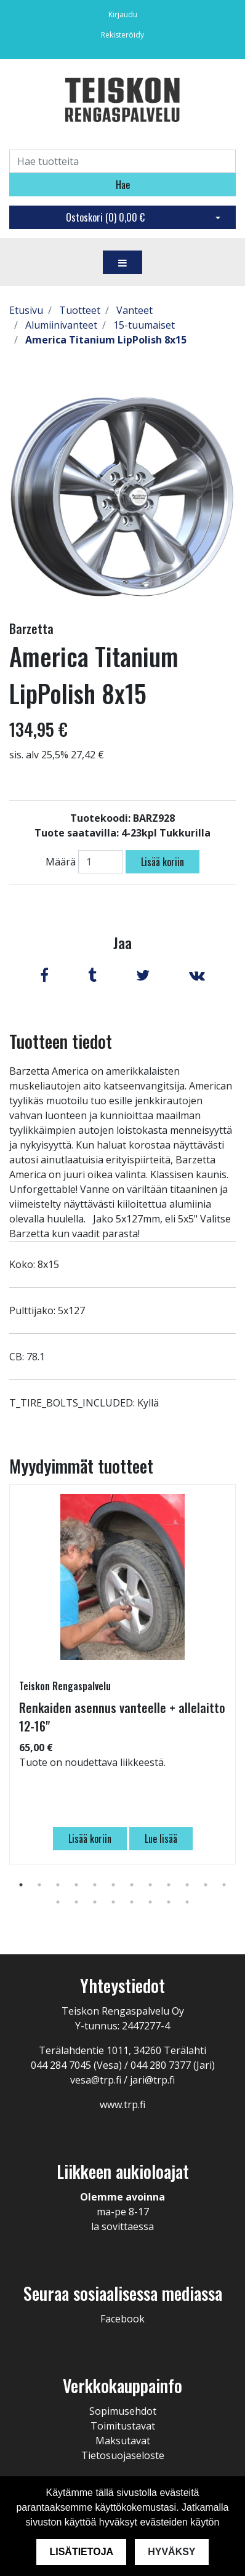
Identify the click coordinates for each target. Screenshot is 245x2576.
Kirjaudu (122, 14)
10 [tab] (187, 1885)
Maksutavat (122, 2440)
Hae (123, 184)
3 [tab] (58, 1885)
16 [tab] (113, 1902)
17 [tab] (132, 1902)
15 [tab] (95, 1902)
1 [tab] (21, 1885)
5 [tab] (95, 1885)
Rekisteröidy (122, 35)
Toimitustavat (122, 2426)
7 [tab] (132, 1885)
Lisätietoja (81, 2551)
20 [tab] (187, 1902)
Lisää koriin (162, 861)
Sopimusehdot (122, 2411)
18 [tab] (150, 1902)
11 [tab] (205, 1885)
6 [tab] (113, 1885)
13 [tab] (58, 1902)
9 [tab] (169, 1885)
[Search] (122, 161)
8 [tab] (150, 1885)
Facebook (122, 2318)
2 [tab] (39, 1885)
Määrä (61, 862)
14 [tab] (76, 1902)
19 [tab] (169, 1902)
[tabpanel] (122, 1674)
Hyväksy (171, 2551)
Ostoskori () (105, 217)
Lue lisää (161, 1838)
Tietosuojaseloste (122, 2455)
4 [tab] (76, 1885)
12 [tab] (224, 1885)
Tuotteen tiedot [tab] (60, 1041)
